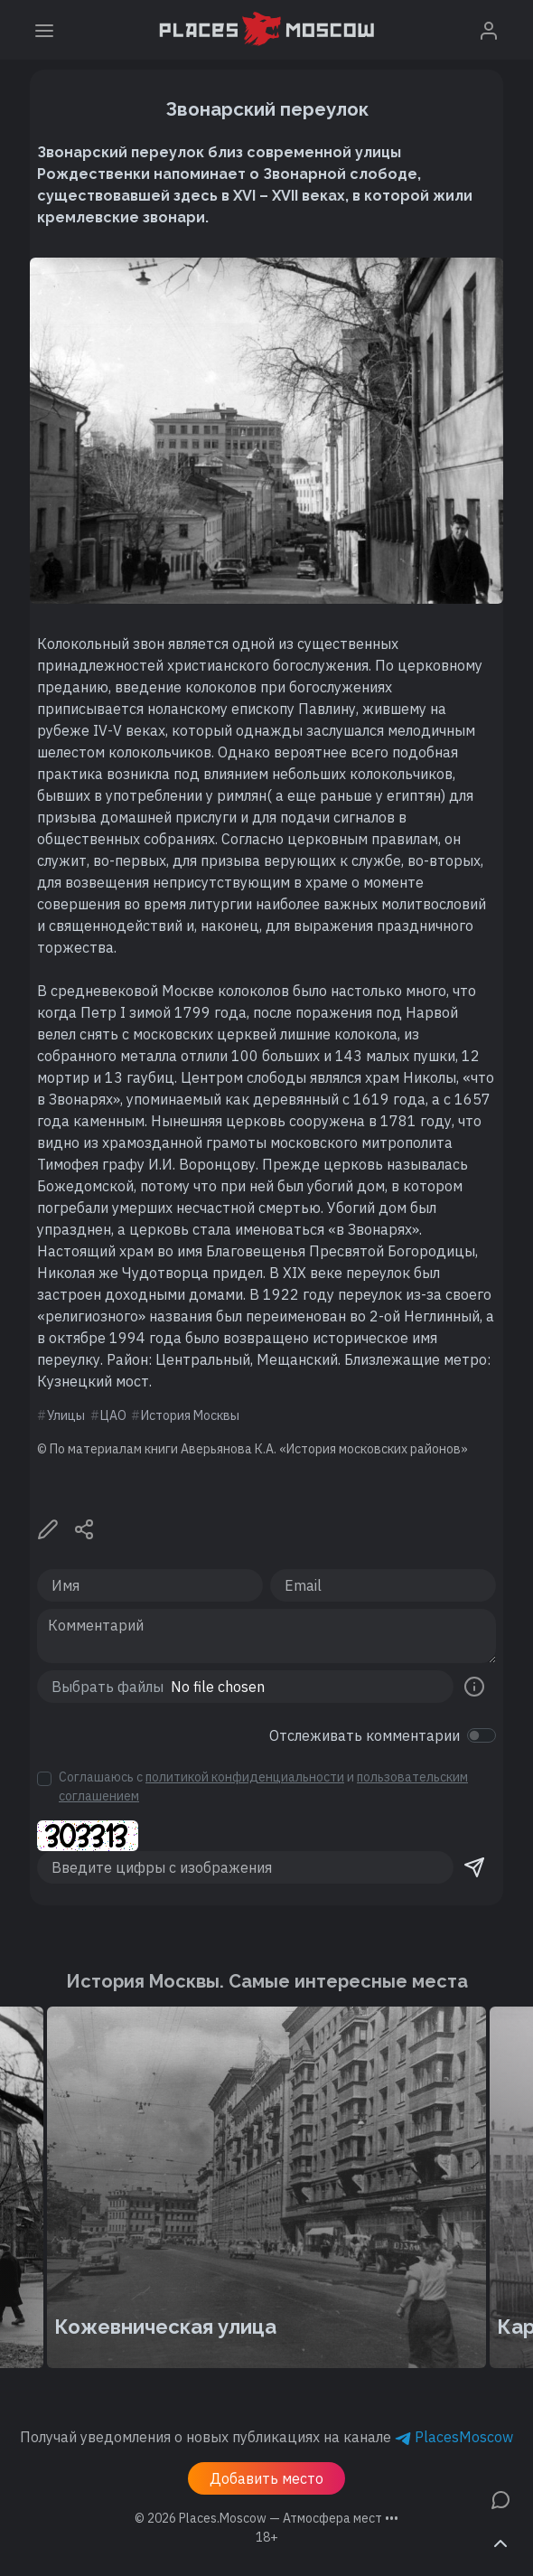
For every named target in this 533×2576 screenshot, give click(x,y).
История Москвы (190, 1415)
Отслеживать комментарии (364, 1735)
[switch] (481, 1735)
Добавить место (266, 2478)
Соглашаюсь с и (263, 1786)
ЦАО (113, 1415)
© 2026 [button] (266, 2518)
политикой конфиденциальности (244, 1777)
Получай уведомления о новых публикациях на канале (266, 2437)
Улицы (66, 1415)
